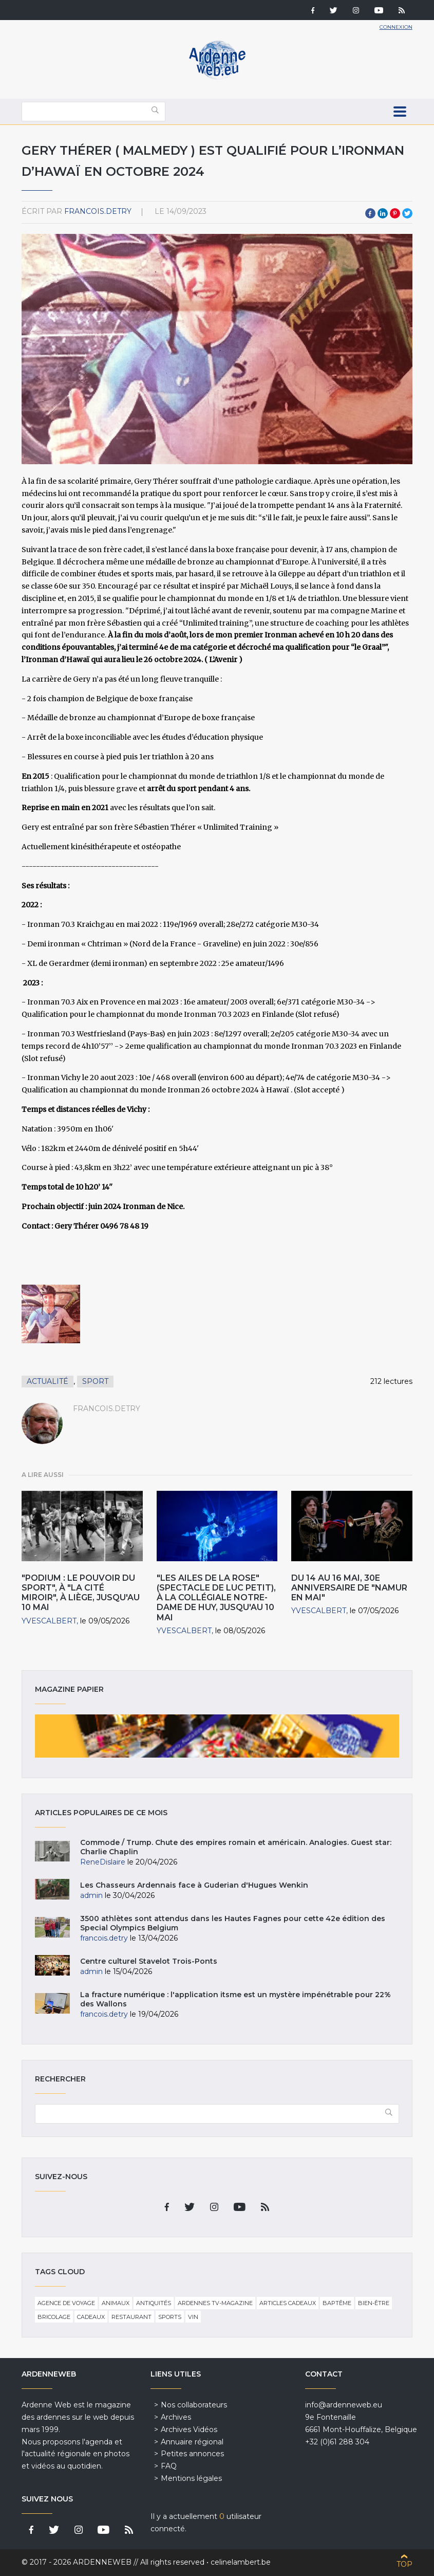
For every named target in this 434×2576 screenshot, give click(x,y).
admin (91, 1895)
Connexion (396, 27)
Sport (95, 1381)
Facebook (370, 213)
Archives (176, 2417)
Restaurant (131, 2317)
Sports (169, 2317)
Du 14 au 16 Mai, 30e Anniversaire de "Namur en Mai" (349, 1587)
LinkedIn (383, 213)
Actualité (47, 1381)
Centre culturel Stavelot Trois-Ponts (148, 1961)
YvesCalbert (49, 1620)
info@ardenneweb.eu (343, 2404)
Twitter (407, 213)
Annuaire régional (192, 2441)
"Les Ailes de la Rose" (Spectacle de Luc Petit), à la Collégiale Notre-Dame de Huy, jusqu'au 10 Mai (216, 1597)
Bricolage (53, 2317)
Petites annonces (192, 2453)
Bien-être (373, 2303)
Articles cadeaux (287, 2303)
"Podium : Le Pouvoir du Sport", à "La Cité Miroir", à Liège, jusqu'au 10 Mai (81, 1593)
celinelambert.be (241, 2562)
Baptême (337, 2303)
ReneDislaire (102, 1862)
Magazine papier (217, 1736)
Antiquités (153, 2303)
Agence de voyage (66, 2303)
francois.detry (97, 211)
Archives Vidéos (189, 2429)
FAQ (169, 2466)
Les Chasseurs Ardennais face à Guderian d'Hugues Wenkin (194, 1885)
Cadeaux (91, 2317)
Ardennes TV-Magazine (215, 2303)
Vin (193, 2317)
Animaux (115, 2303)
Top (404, 2564)
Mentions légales (191, 2478)
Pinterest (395, 213)
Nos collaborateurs (194, 2404)
